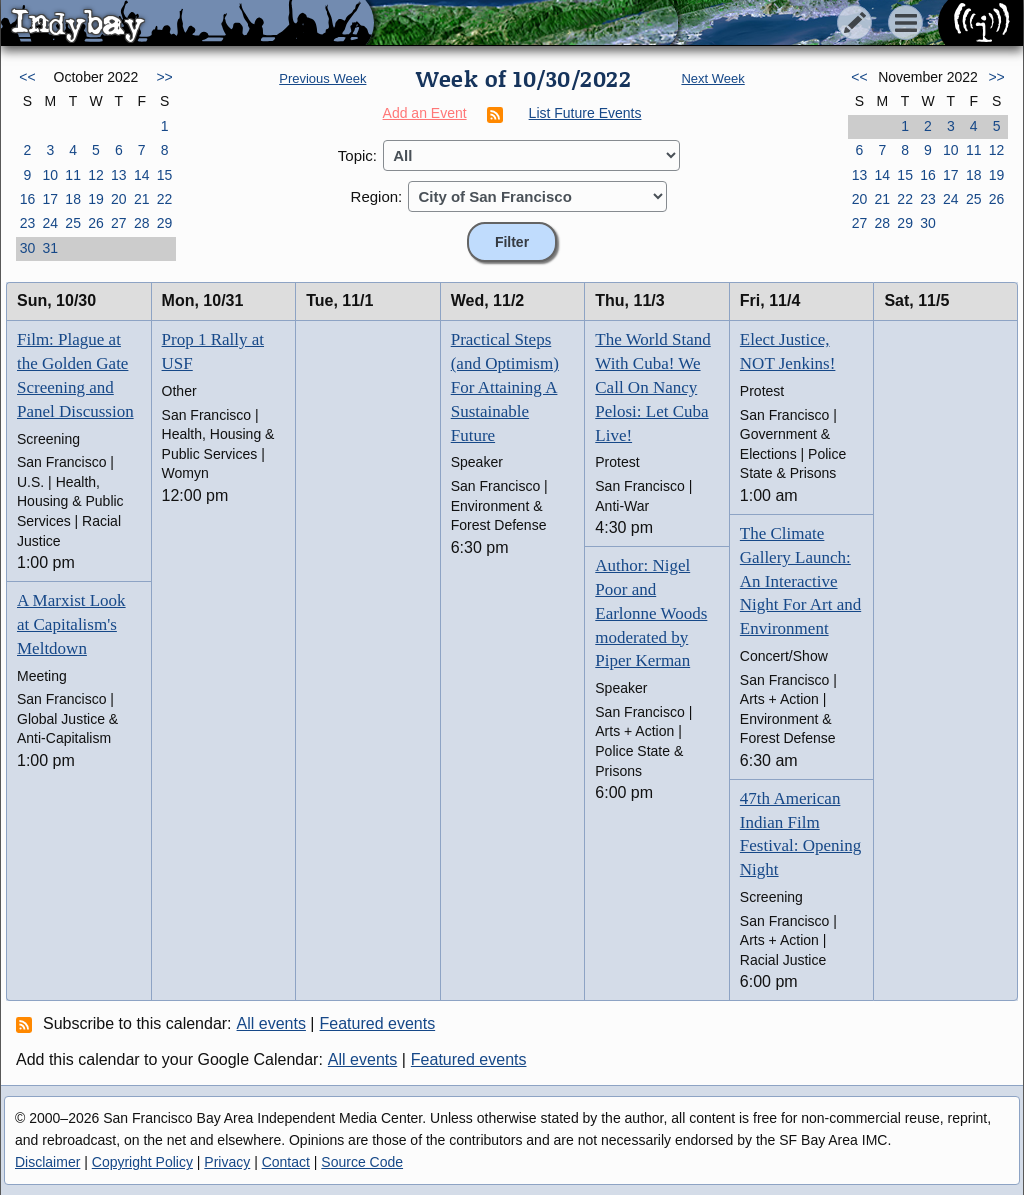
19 (96, 199)
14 (142, 175)
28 (142, 223)
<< (27, 77)
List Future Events (585, 113)
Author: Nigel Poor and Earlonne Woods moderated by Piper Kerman (651, 613)
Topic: (357, 155)
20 (119, 199)
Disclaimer (47, 1162)
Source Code (362, 1162)
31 (50, 248)
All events (271, 1023)
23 (28, 223)
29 (165, 223)
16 (28, 199)
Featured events (378, 1023)
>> (164, 77)
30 (28, 248)
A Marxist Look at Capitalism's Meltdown (71, 624)
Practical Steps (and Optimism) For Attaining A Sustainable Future (505, 387)
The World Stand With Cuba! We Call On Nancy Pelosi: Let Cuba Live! (652, 387)
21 (142, 199)
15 (165, 175)
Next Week (712, 78)
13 (119, 175)
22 (165, 199)
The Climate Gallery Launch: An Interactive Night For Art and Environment (800, 581)
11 (73, 175)
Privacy (227, 1162)
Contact (286, 1162)
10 (50, 175)
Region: (377, 196)
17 (50, 199)
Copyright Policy (142, 1162)
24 (50, 223)
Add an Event (425, 113)
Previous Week (322, 78)
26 (96, 223)
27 (119, 223)
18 (73, 199)
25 (73, 223)
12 (96, 175)
